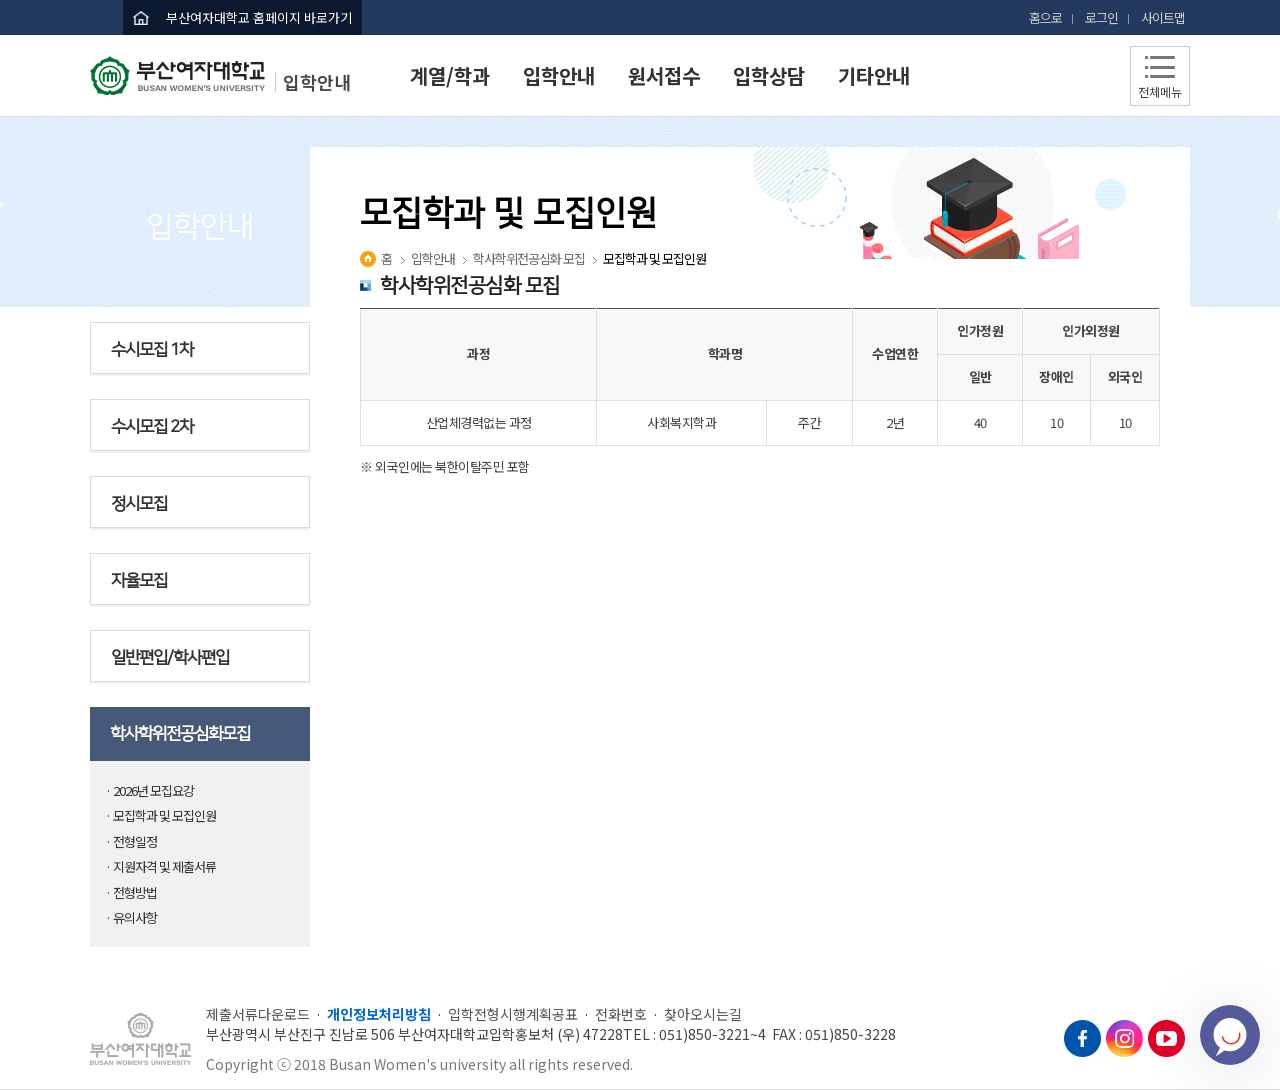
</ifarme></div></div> (1230, 1035)
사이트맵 (1163, 17)
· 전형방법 (131, 892)
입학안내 (559, 75)
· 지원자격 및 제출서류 (160, 866)
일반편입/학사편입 (170, 658)
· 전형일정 (131, 841)
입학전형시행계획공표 (513, 1014)
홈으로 (1045, 17)
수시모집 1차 (152, 350)
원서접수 (664, 75)
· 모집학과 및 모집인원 (160, 815)
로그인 (1101, 17)
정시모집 (139, 504)
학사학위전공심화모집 (180, 734)
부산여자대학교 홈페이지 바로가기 (259, 17)
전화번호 (621, 1014)
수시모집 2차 (152, 427)
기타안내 (874, 75)
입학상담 (769, 75)
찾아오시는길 (703, 1014)
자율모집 (139, 581)
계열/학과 (450, 75)
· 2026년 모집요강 (149, 790)
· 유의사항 (131, 917)
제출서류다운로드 (258, 1014)
